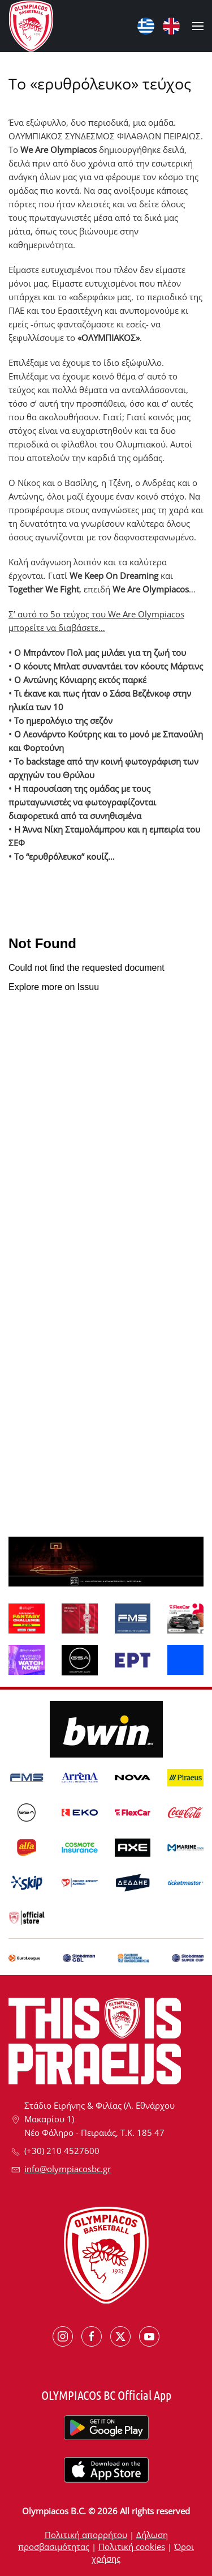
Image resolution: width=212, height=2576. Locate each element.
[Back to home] (31, 26)
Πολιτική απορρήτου (86, 2534)
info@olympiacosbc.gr (67, 2168)
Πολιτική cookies (131, 2546)
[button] (198, 26)
